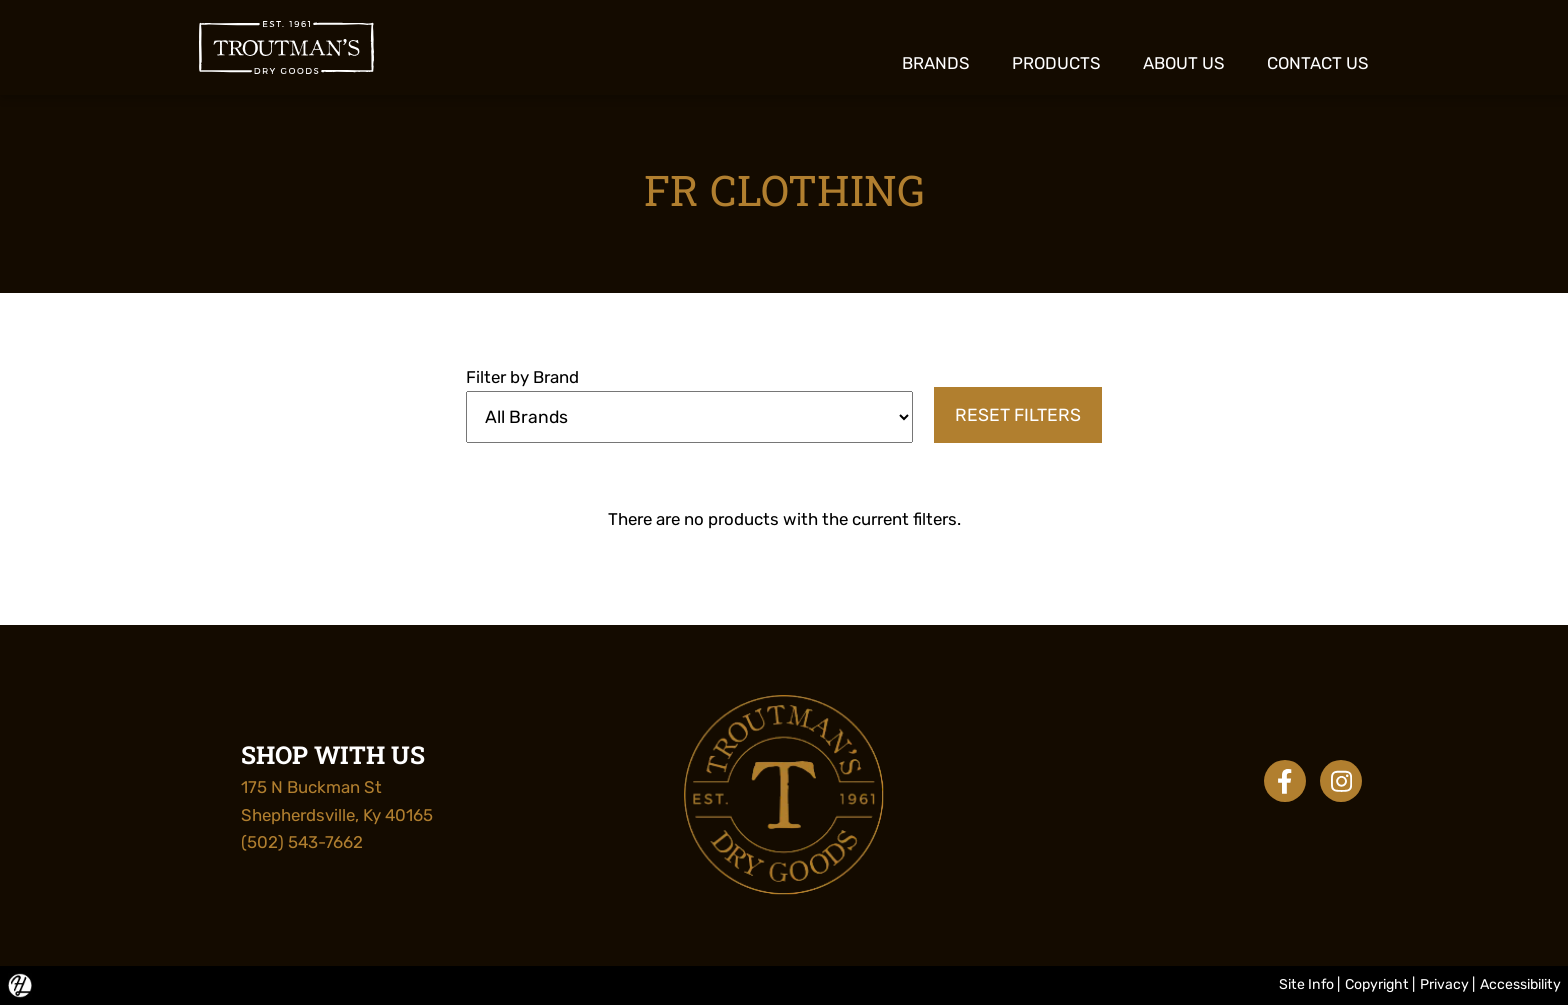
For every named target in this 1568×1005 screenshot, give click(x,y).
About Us (1184, 63)
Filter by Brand (522, 377)
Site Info (1306, 984)
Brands (936, 63)
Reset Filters (1018, 415)
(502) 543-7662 (302, 842)
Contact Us (1318, 63)
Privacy (1444, 984)
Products (1056, 63)
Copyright (1377, 984)
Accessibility (1520, 984)
